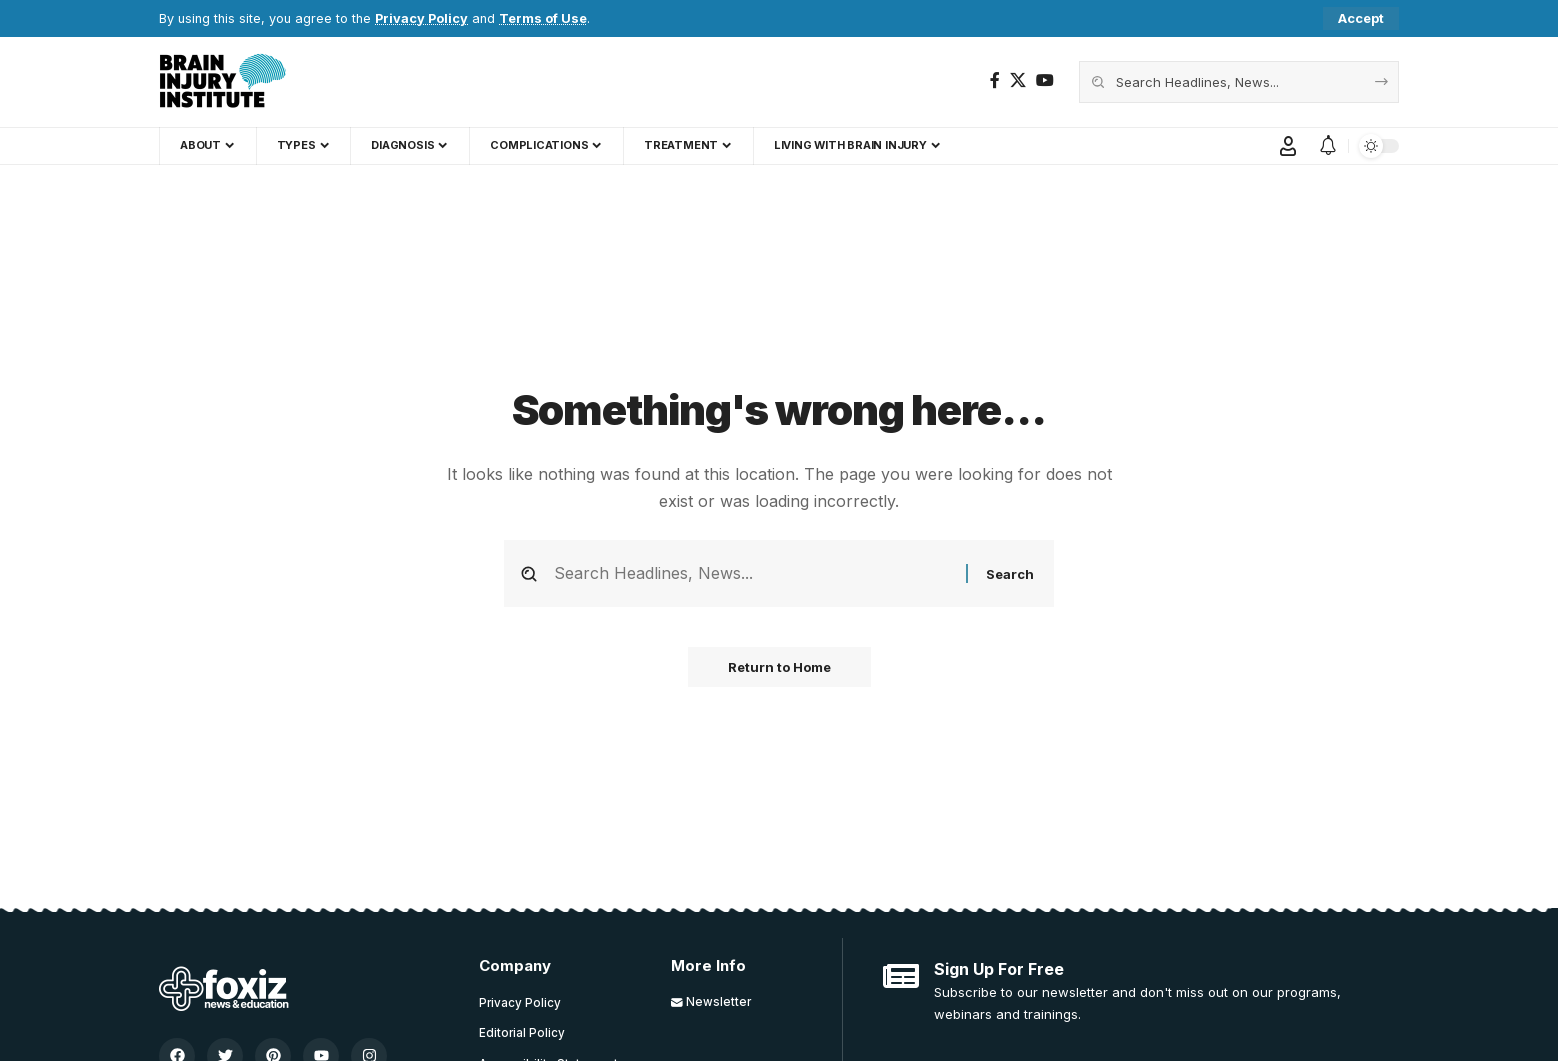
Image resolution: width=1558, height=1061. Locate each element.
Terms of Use (543, 18)
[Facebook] (995, 80)
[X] (1018, 80)
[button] (1361, 18)
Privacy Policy (421, 18)
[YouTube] (1045, 80)
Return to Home (779, 667)
